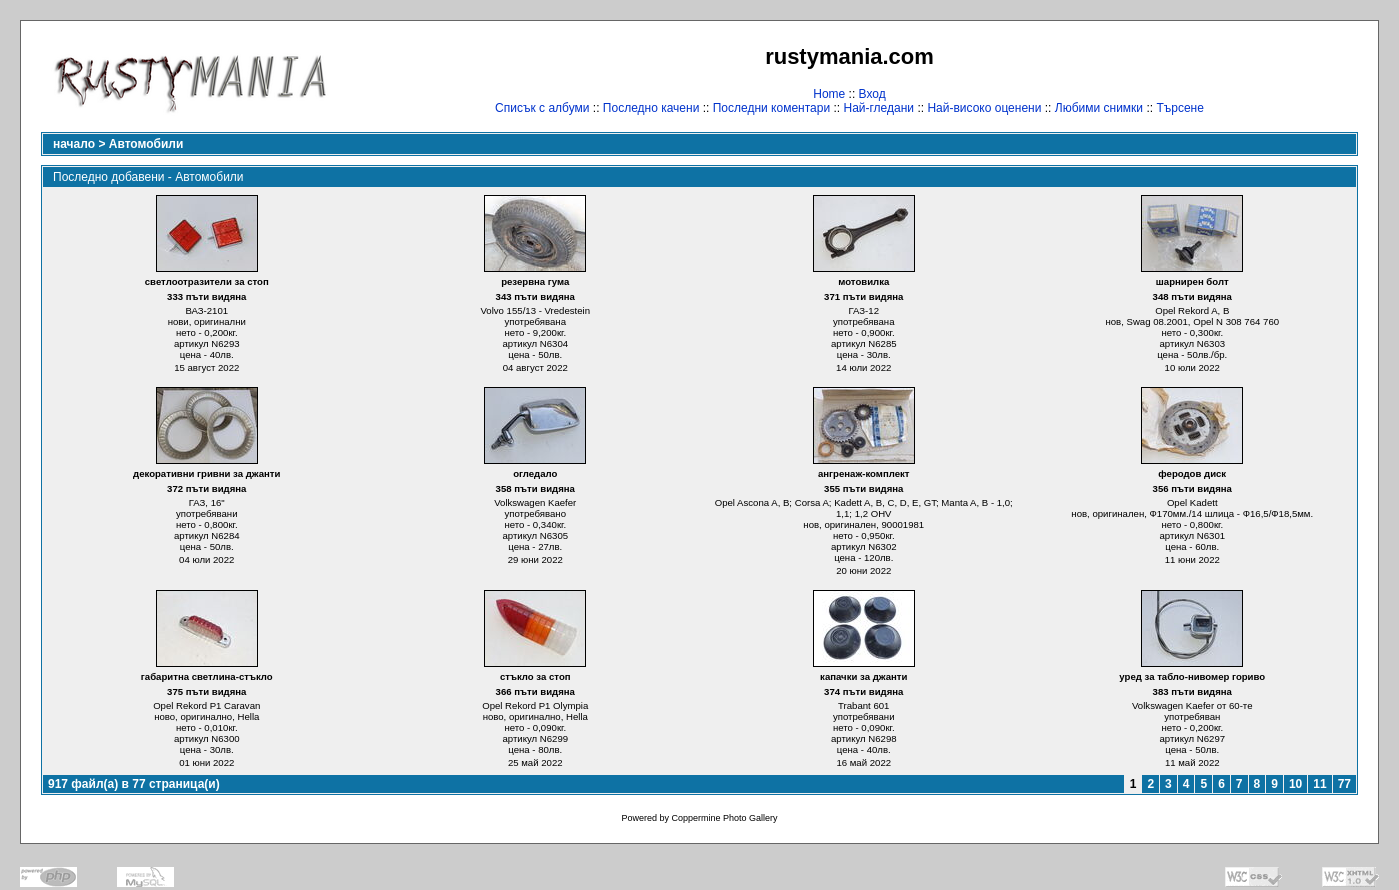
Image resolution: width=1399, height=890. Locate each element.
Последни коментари (771, 108)
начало (74, 144)
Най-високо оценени (984, 108)
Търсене (1179, 108)
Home (829, 94)
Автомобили (146, 144)
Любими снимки (1099, 108)
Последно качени (651, 108)
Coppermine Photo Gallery (724, 818)
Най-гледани (878, 108)
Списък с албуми (542, 108)
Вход (872, 94)
